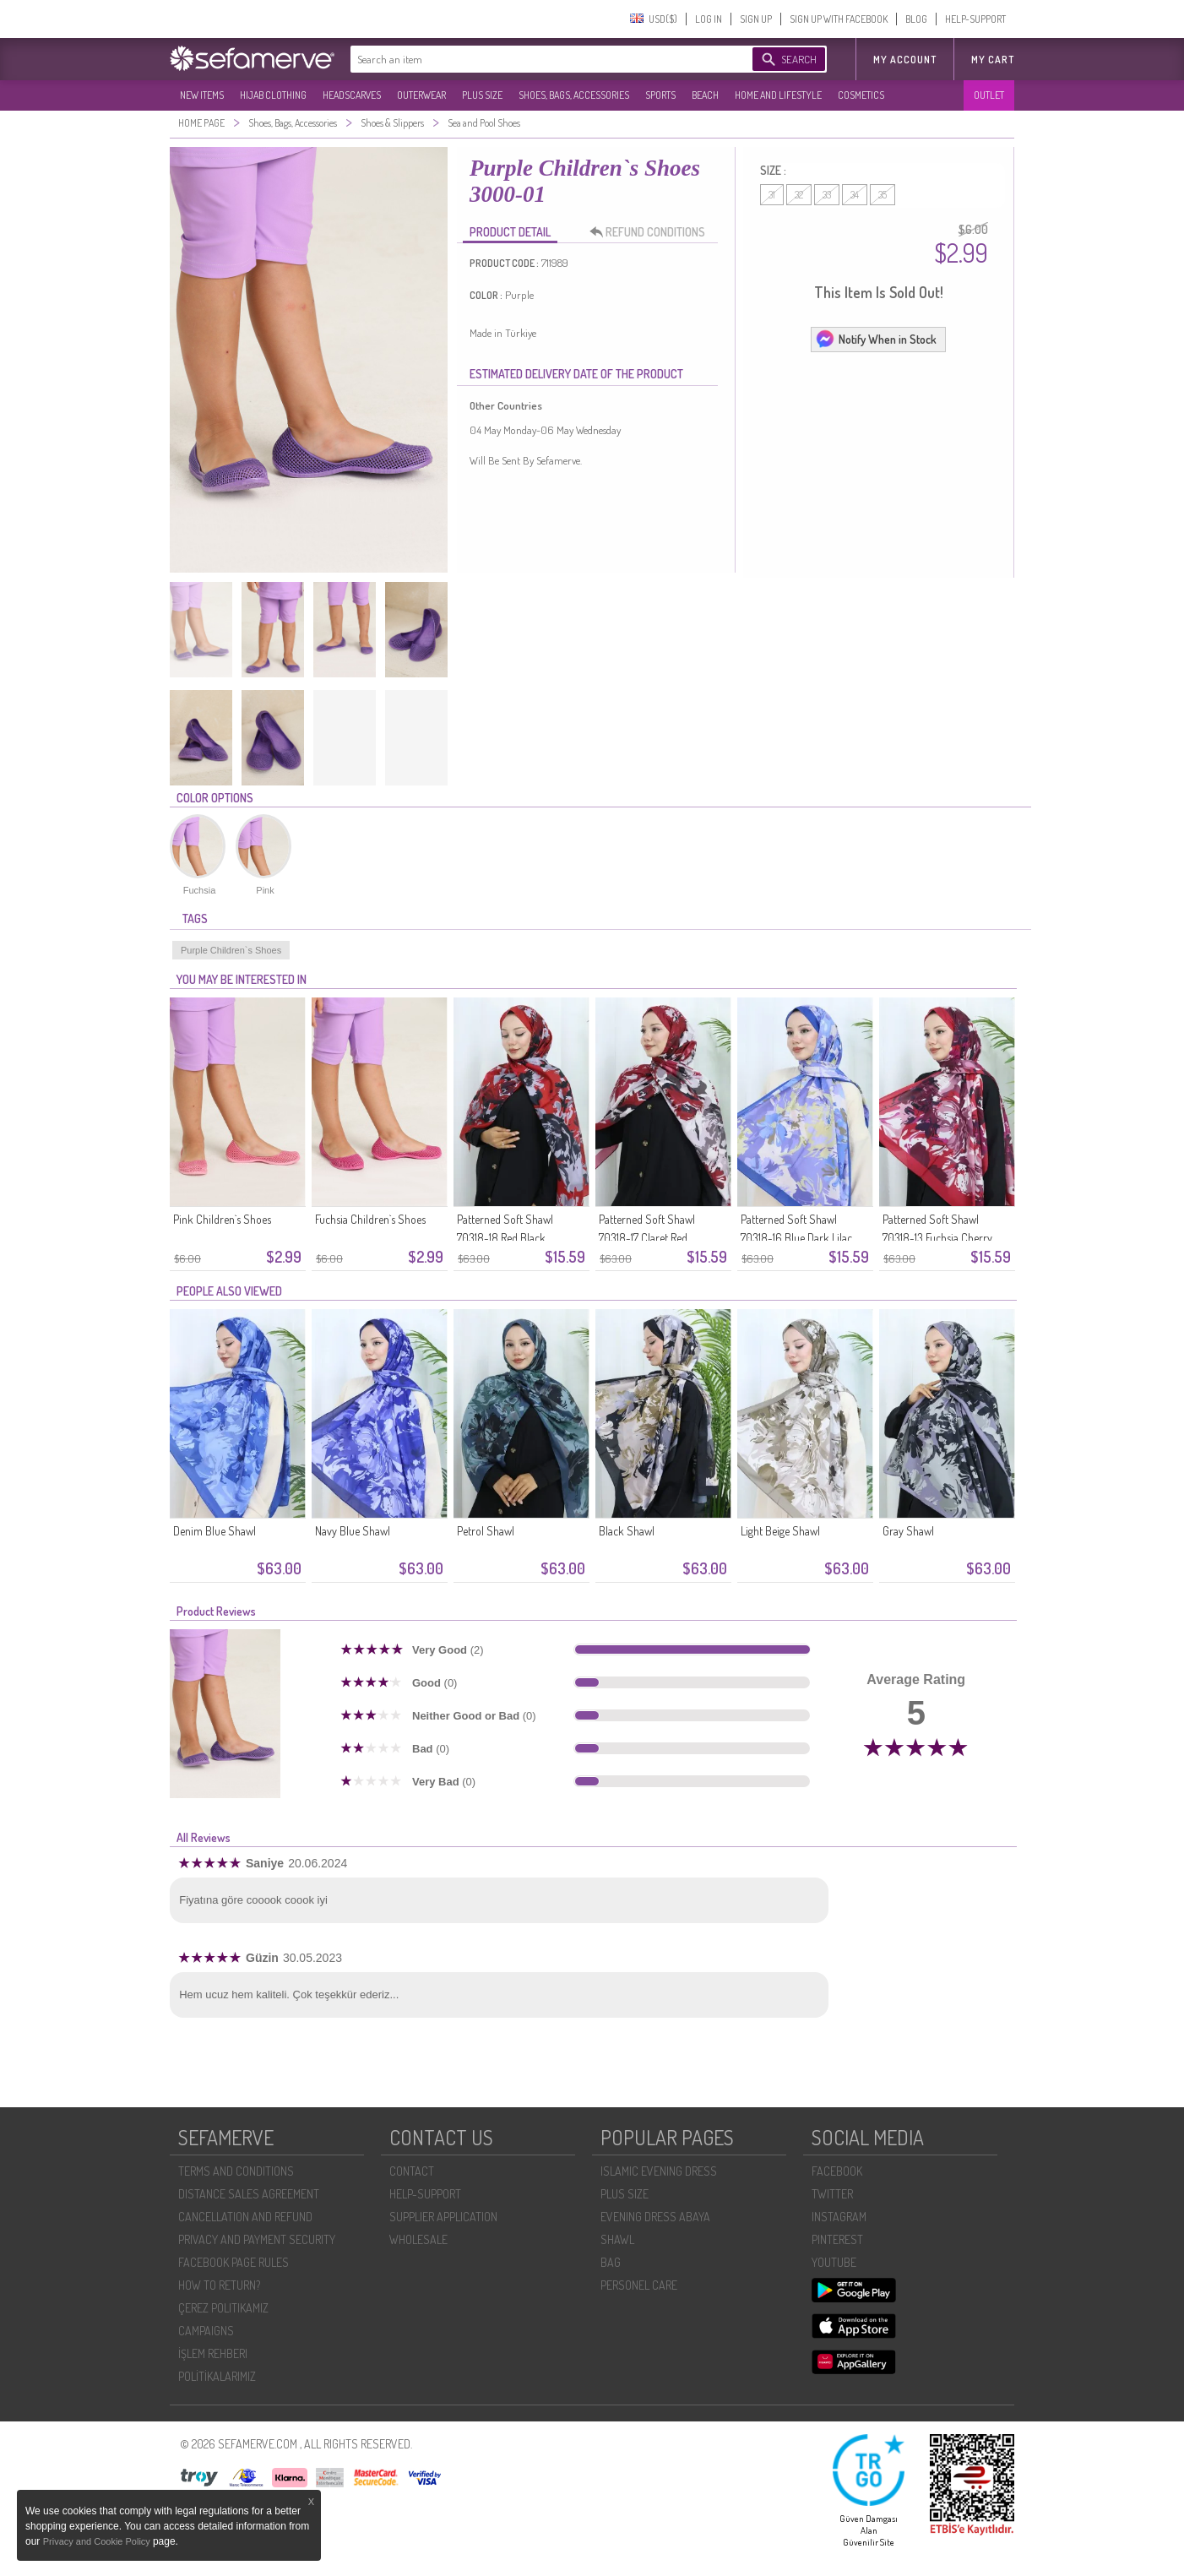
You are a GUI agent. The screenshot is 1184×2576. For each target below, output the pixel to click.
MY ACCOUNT (905, 59)
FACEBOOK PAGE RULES (233, 2262)
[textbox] (534, 59)
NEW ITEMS (202, 95)
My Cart (992, 59)
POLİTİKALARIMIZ (217, 2376)
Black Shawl (626, 1531)
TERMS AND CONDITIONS (236, 2171)
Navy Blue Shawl (352, 1531)
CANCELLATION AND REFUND (245, 2216)
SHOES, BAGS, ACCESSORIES (574, 95)
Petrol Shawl (485, 1531)
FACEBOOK (837, 2171)
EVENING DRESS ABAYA (655, 2216)
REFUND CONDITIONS (652, 232)
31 (772, 194)
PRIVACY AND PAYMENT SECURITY (256, 2239)
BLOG (916, 19)
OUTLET (989, 95)
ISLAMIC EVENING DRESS (658, 2171)
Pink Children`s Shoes (222, 1219)
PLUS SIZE (482, 95)
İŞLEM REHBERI (212, 2353)
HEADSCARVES (352, 95)
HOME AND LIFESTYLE (778, 95)
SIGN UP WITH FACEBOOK (839, 19)
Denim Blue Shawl (214, 1531)
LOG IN (708, 19)
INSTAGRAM (839, 2216)
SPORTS (660, 95)
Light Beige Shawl (780, 1531)
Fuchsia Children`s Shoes (370, 1219)
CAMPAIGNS (206, 2330)
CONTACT (411, 2171)
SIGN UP (756, 19)
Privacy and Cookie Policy (98, 2541)
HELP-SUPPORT (975, 19)
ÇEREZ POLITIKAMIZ (223, 2308)
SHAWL (617, 2239)
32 (799, 194)
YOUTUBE (834, 2262)
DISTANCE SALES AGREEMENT (248, 2194)
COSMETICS (861, 95)
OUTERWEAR (421, 95)
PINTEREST (837, 2239)
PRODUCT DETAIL (510, 232)
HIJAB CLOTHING (273, 95)
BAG (610, 2262)
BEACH (705, 95)
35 (882, 194)
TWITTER (832, 2194)
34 (854, 194)
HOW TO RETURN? (219, 2285)
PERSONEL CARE (638, 2285)
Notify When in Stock (876, 339)
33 (827, 194)
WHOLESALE (418, 2239)
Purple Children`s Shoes (231, 950)
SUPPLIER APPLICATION (443, 2216)
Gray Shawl (908, 1531)
